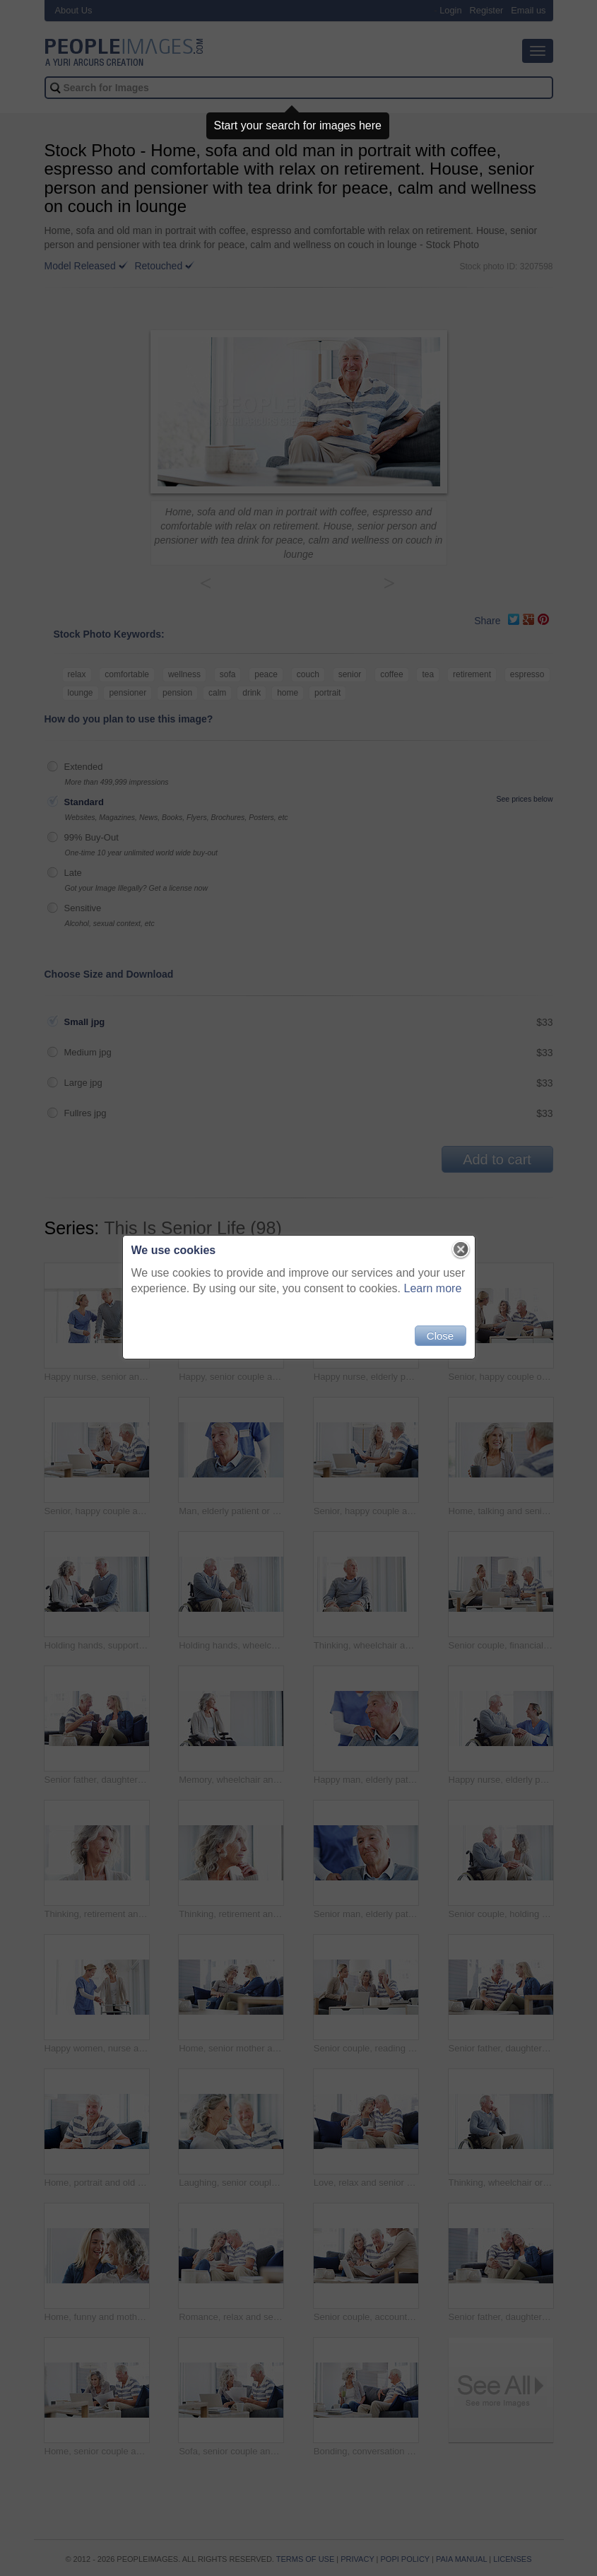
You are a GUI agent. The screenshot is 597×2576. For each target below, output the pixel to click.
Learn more (433, 1288)
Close (440, 1336)
